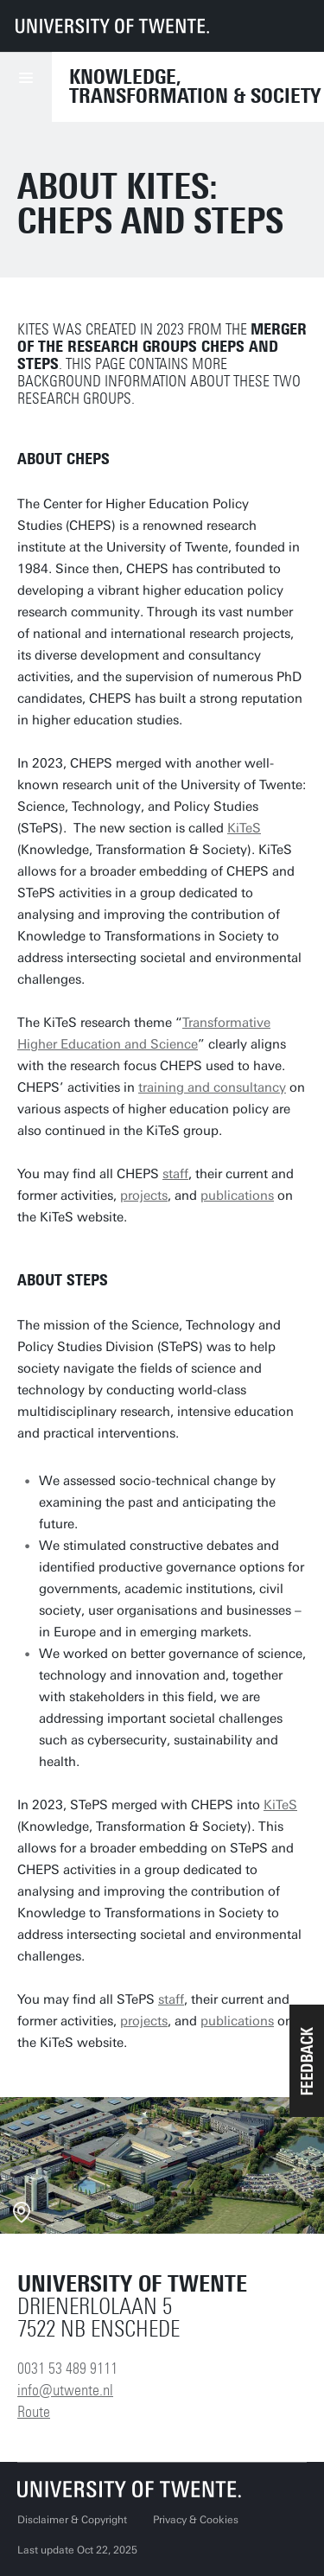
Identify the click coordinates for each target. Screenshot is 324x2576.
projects (144, 1195)
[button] (306, 2061)
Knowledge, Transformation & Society (195, 86)
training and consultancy (212, 1087)
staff (175, 1174)
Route (33, 2411)
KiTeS (244, 828)
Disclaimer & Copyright (72, 2520)
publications (237, 1195)
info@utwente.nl (65, 2390)
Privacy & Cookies (195, 2520)
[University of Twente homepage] (112, 26)
